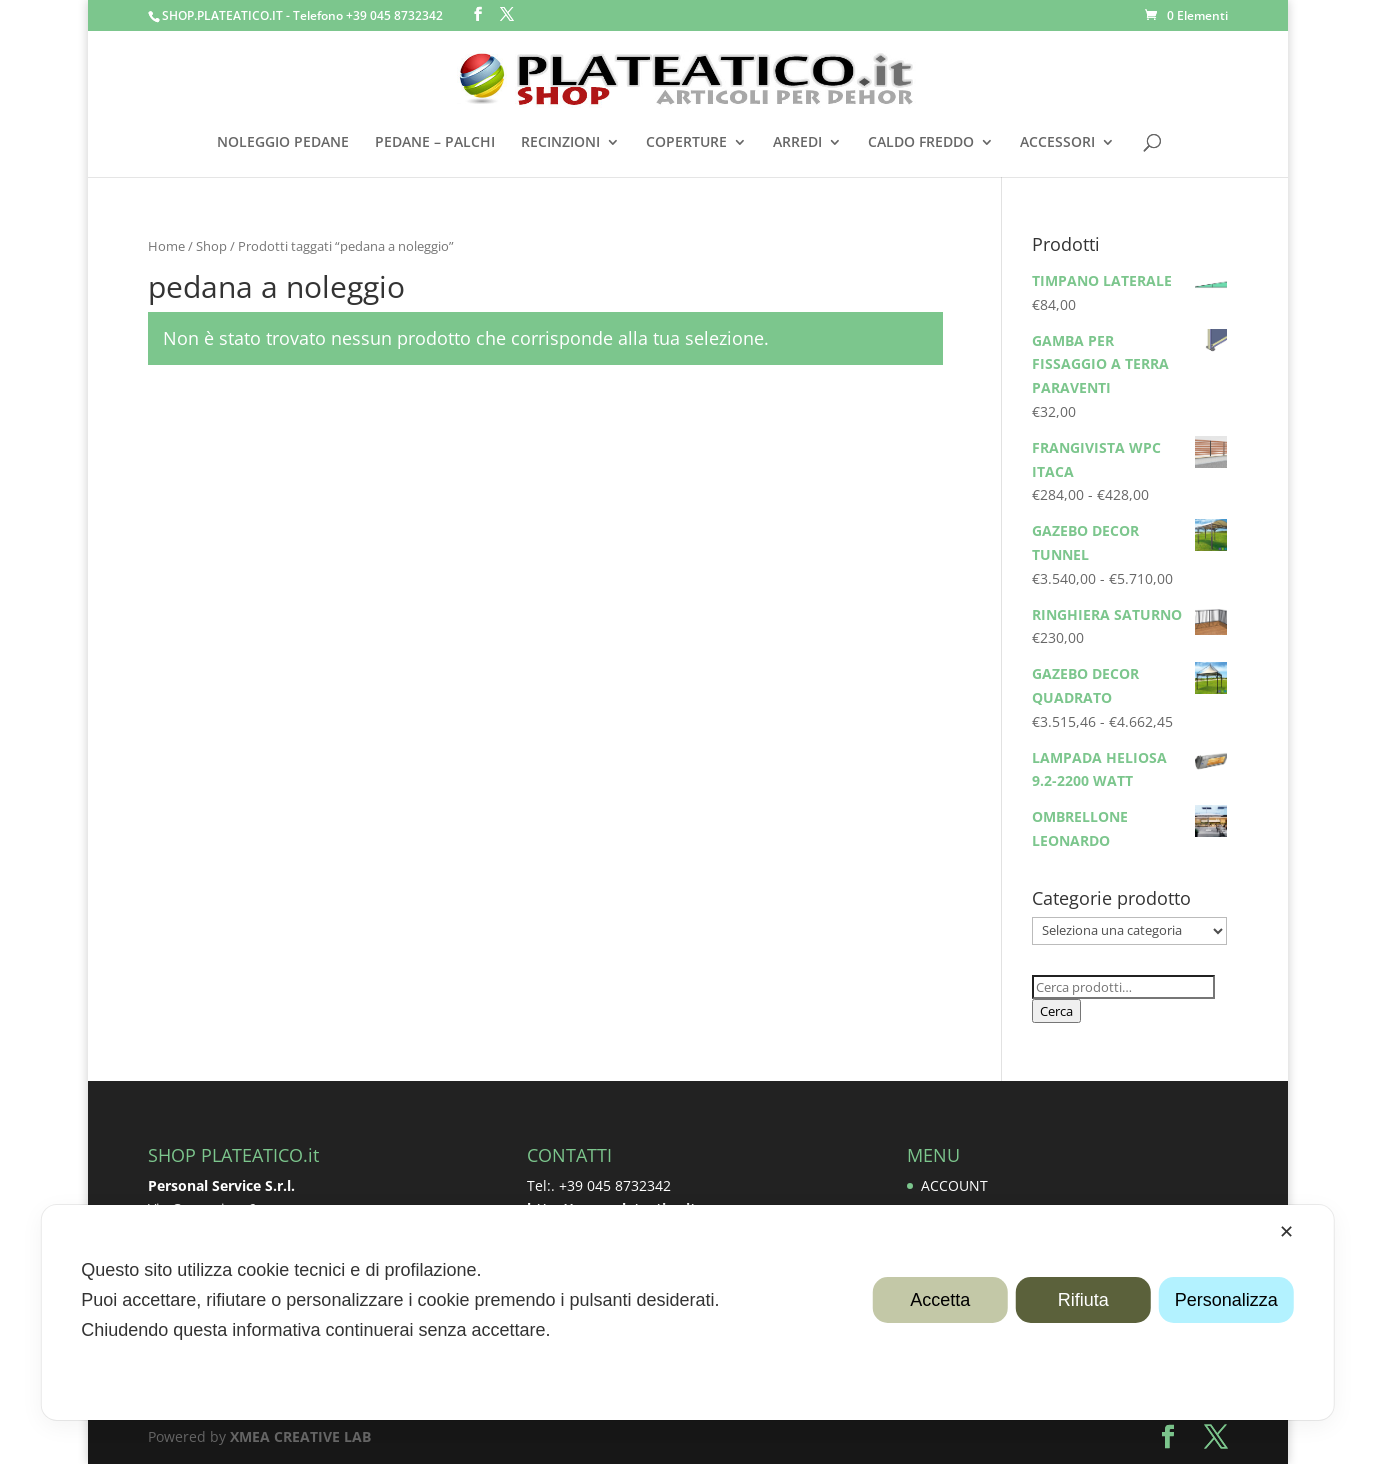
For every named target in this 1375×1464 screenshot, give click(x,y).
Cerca (1056, 1011)
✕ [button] (1286, 1232)
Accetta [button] (940, 1300)
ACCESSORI (1057, 143)
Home (166, 246)
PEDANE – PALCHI (435, 143)
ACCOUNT (954, 1185)
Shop (211, 246)
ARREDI (797, 143)
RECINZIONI (560, 143)
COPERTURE (686, 143)
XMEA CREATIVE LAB (300, 1436)
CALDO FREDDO (921, 143)
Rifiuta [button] (1083, 1300)
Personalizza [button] (1226, 1300)
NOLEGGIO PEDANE (283, 143)
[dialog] (687, 1312)
